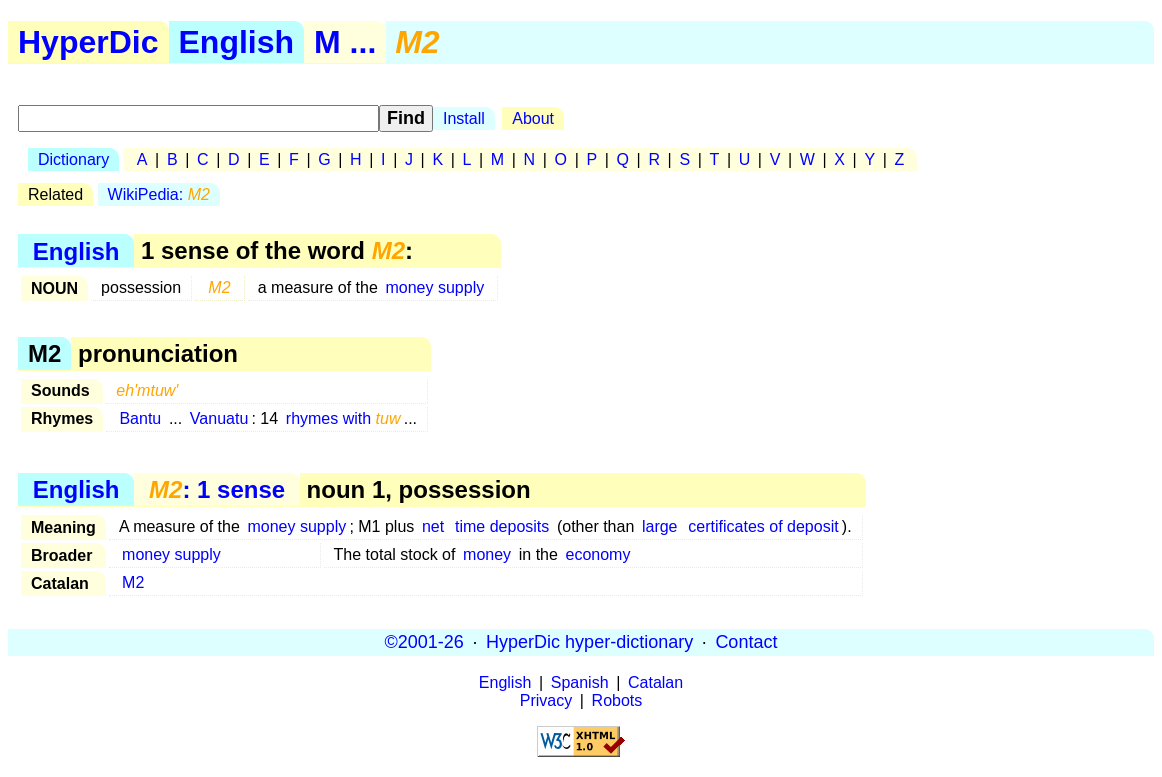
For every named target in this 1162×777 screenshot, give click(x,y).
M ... (345, 42)
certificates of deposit (763, 526)
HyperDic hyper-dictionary (589, 642)
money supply (434, 287)
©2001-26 (424, 642)
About (533, 118)
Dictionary (73, 159)
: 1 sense (217, 489)
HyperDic (88, 42)
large (660, 526)
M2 (133, 582)
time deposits (502, 526)
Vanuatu (219, 418)
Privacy (546, 700)
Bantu (140, 418)
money (487, 554)
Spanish (580, 682)
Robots (617, 700)
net (433, 526)
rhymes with (343, 418)
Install (464, 118)
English (237, 42)
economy (598, 554)
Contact (746, 642)
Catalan (655, 682)
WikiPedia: (159, 194)
